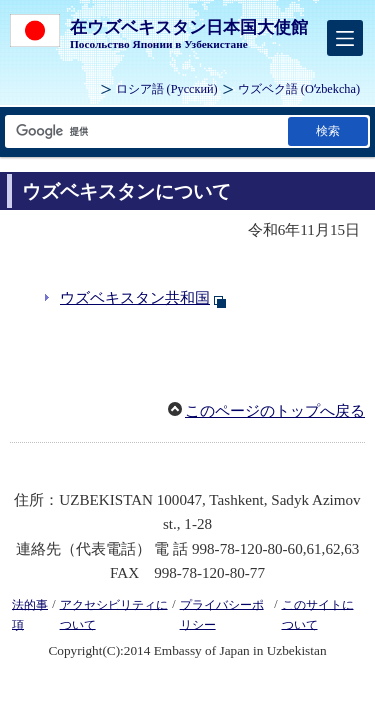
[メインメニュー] (345, 38)
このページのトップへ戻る (275, 411)
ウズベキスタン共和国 (135, 298)
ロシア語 (167, 89)
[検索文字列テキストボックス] (145, 131)
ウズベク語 (299, 89)
